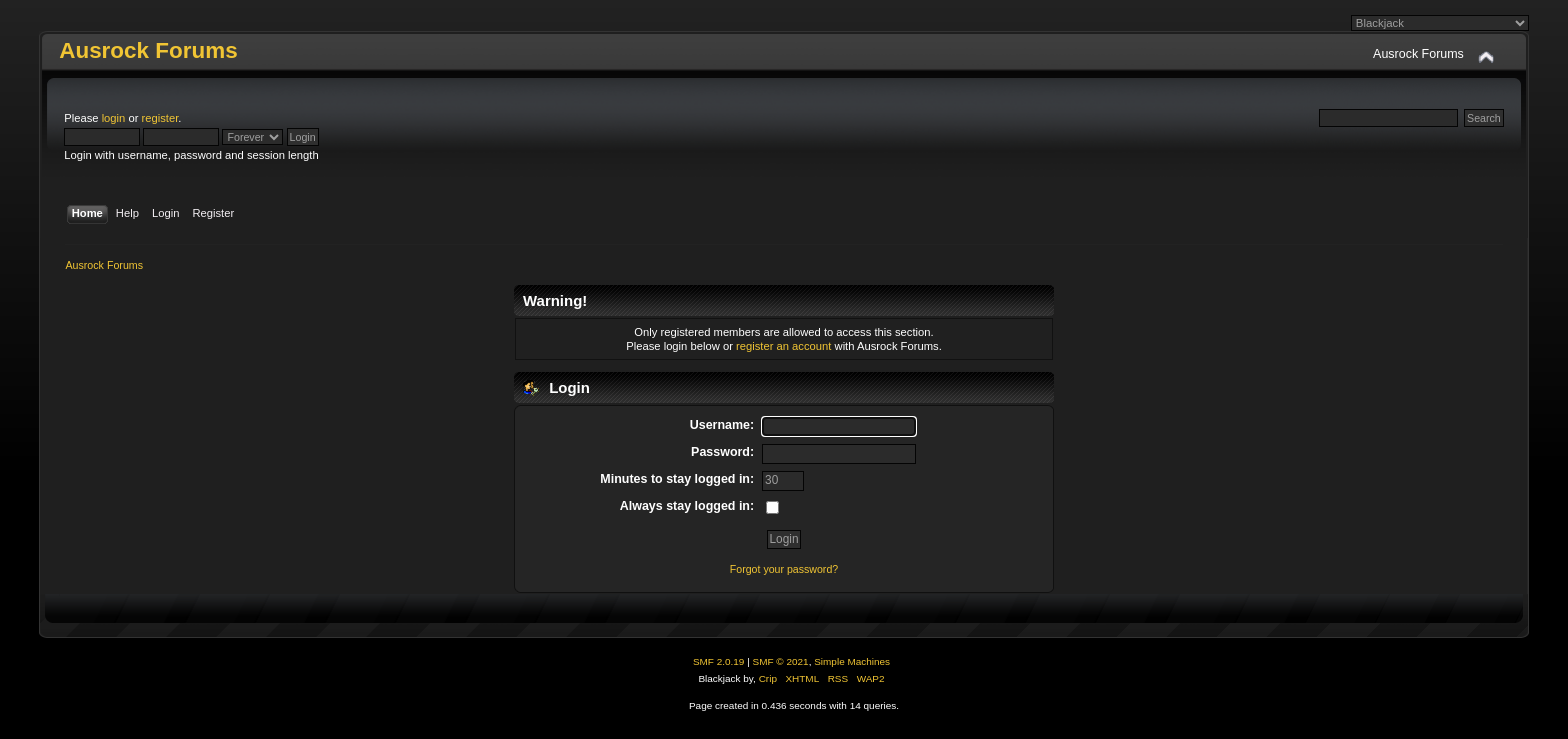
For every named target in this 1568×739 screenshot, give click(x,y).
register (160, 118)
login (114, 118)
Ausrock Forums (148, 50)
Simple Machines (852, 661)
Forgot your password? (784, 569)
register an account (783, 346)
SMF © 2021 (781, 661)
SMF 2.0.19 (719, 661)
